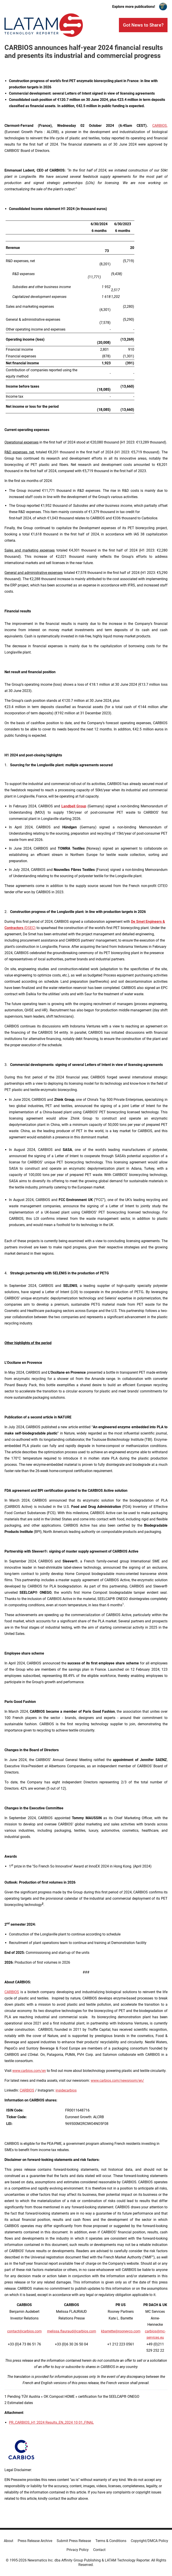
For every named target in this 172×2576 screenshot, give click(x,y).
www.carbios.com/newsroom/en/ (117, 2080)
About (8, 2541)
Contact (99, 2550)
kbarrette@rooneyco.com (120, 2331)
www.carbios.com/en (29, 2071)
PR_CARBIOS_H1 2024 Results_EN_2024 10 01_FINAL (51, 2422)
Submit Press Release (74, 2541)
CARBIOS (11, 1992)
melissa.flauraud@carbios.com (71, 2331)
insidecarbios (66, 2090)
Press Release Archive (35, 2541)
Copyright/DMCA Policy (149, 2541)
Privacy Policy (78, 2550)
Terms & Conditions (110, 2541)
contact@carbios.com (24, 2331)
